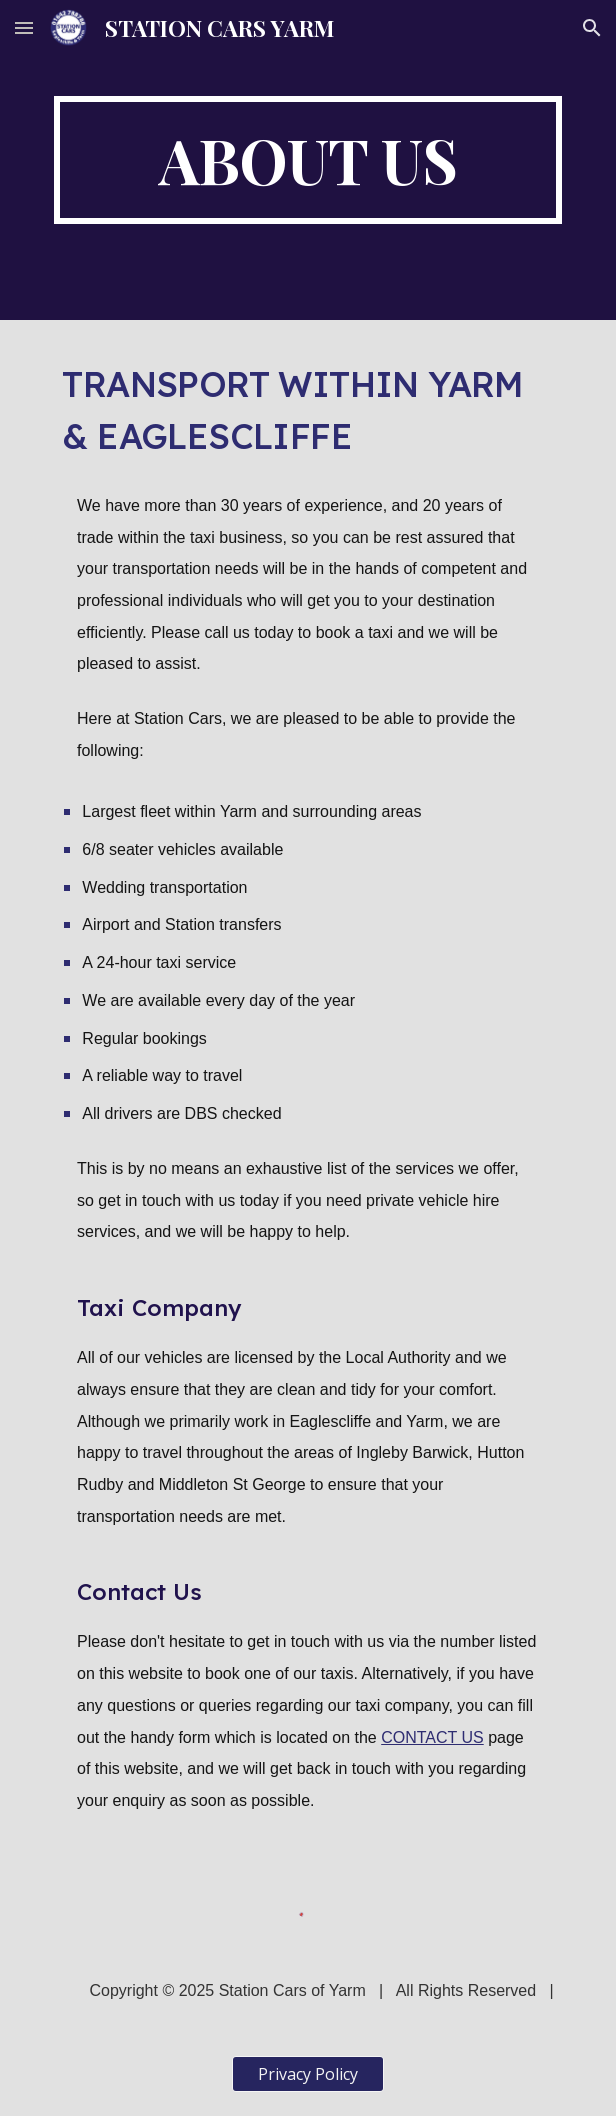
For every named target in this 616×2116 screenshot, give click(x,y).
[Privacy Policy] (307, 2074)
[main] (307, 160)
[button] (24, 27)
